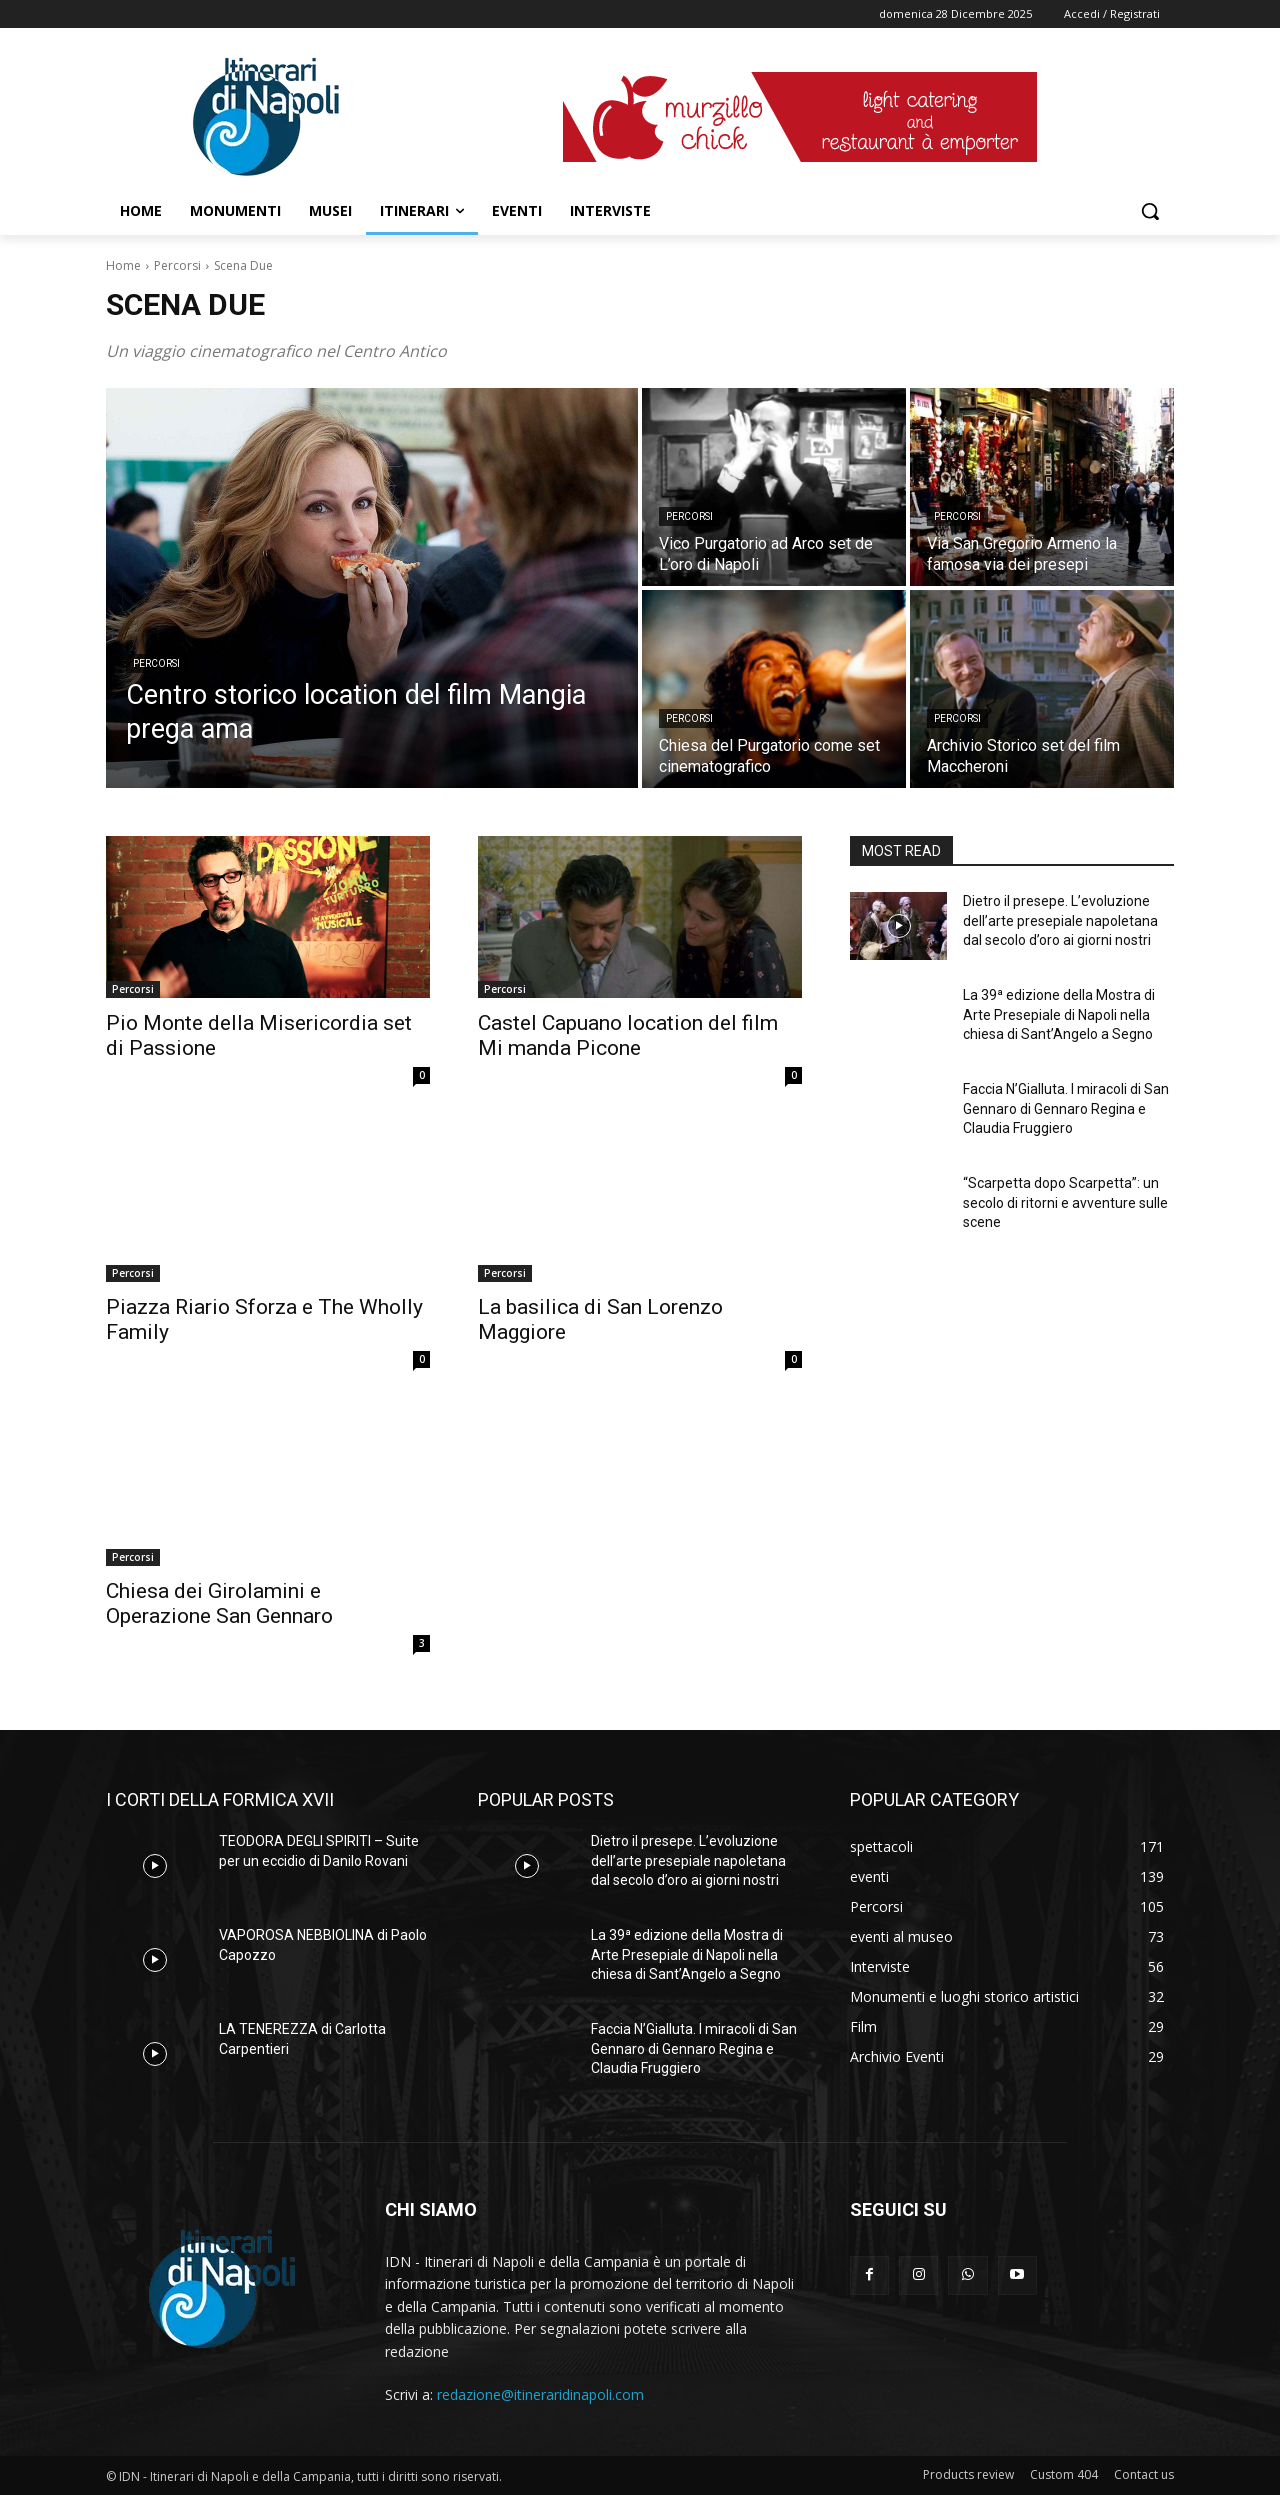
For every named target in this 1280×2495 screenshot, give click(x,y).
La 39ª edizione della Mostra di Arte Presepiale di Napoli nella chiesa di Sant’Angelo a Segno (1059, 1014)
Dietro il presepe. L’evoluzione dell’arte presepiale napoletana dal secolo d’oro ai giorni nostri (1060, 920)
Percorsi (177, 265)
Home (123, 265)
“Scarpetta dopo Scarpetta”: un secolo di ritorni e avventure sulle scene (1065, 1202)
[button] (1150, 211)
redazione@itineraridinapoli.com (540, 2394)
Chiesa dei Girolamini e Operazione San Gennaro (219, 1603)
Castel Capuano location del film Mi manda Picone (628, 1035)
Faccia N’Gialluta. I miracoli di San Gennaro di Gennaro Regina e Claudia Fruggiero (1066, 1108)
